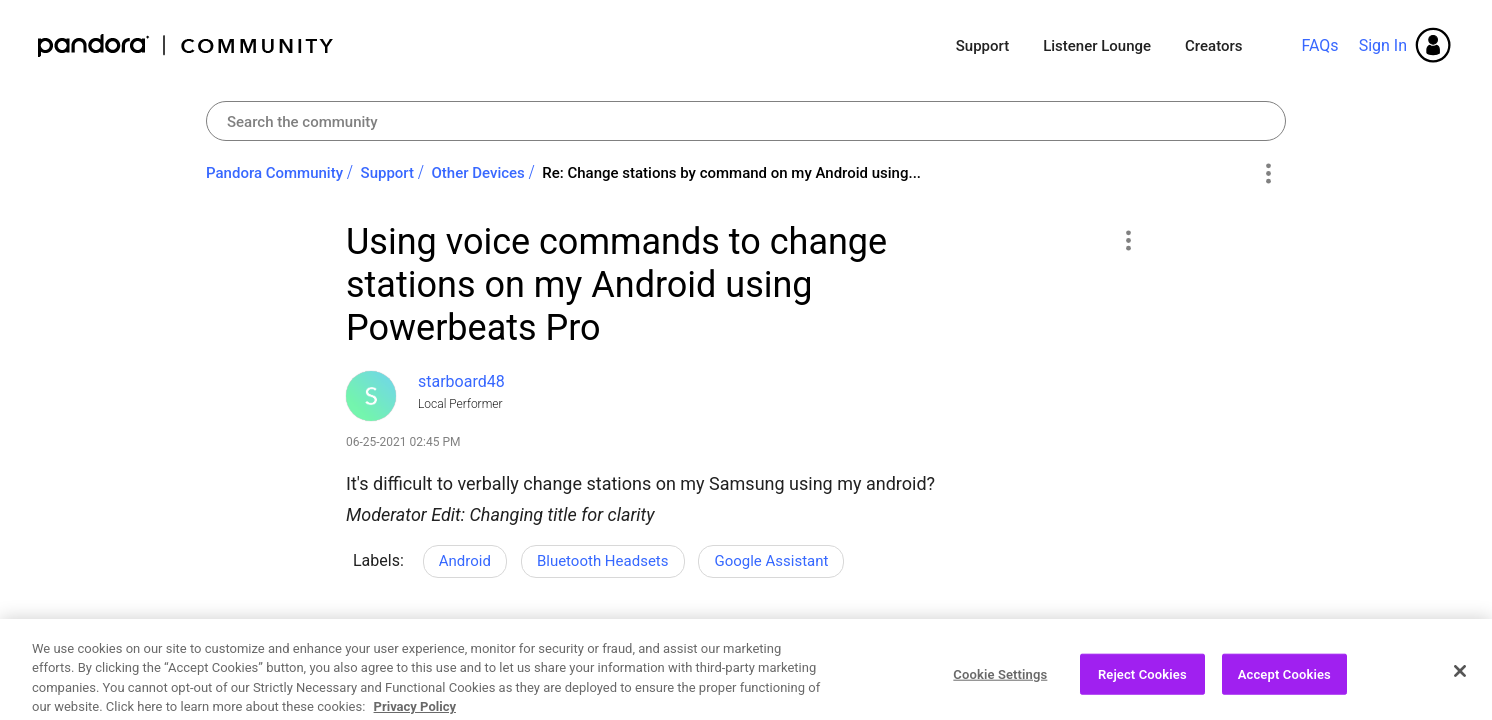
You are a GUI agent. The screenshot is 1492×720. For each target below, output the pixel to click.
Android (465, 561)
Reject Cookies (1142, 691)
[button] (1127, 240)
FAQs (1319, 45)
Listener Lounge (1097, 46)
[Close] (1460, 688)
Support (982, 46)
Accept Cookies (1284, 691)
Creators (1213, 46)
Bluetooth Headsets (603, 561)
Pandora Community (186, 45)
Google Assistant (771, 561)
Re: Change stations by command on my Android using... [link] (731, 173)
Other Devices (478, 173)
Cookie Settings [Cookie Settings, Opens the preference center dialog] (1000, 691)
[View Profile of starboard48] (461, 381)
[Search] (746, 121)
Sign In (1383, 45)
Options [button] (1267, 174)
